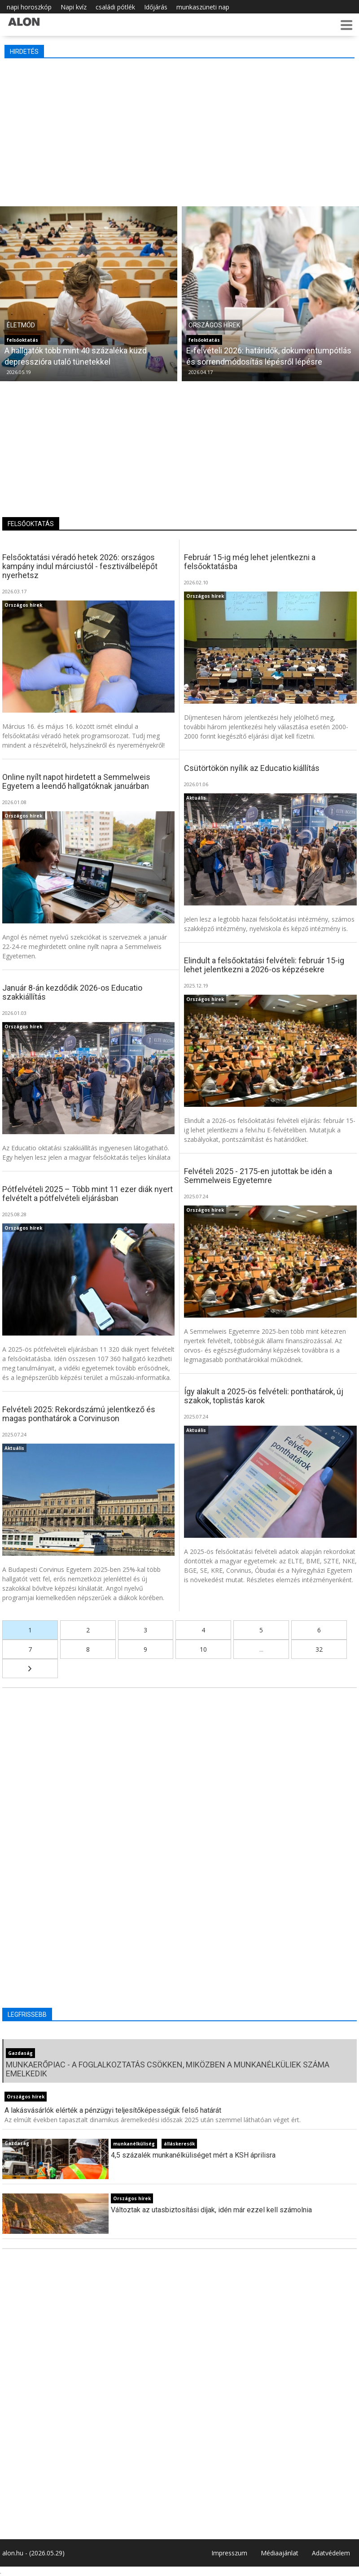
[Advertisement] (179, 130)
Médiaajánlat (279, 2553)
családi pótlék (115, 7)
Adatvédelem (331, 2553)
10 (203, 1649)
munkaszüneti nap (202, 7)
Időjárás (155, 7)
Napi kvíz (74, 7)
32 (319, 1649)
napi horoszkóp (29, 7)
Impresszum (229, 2553)
